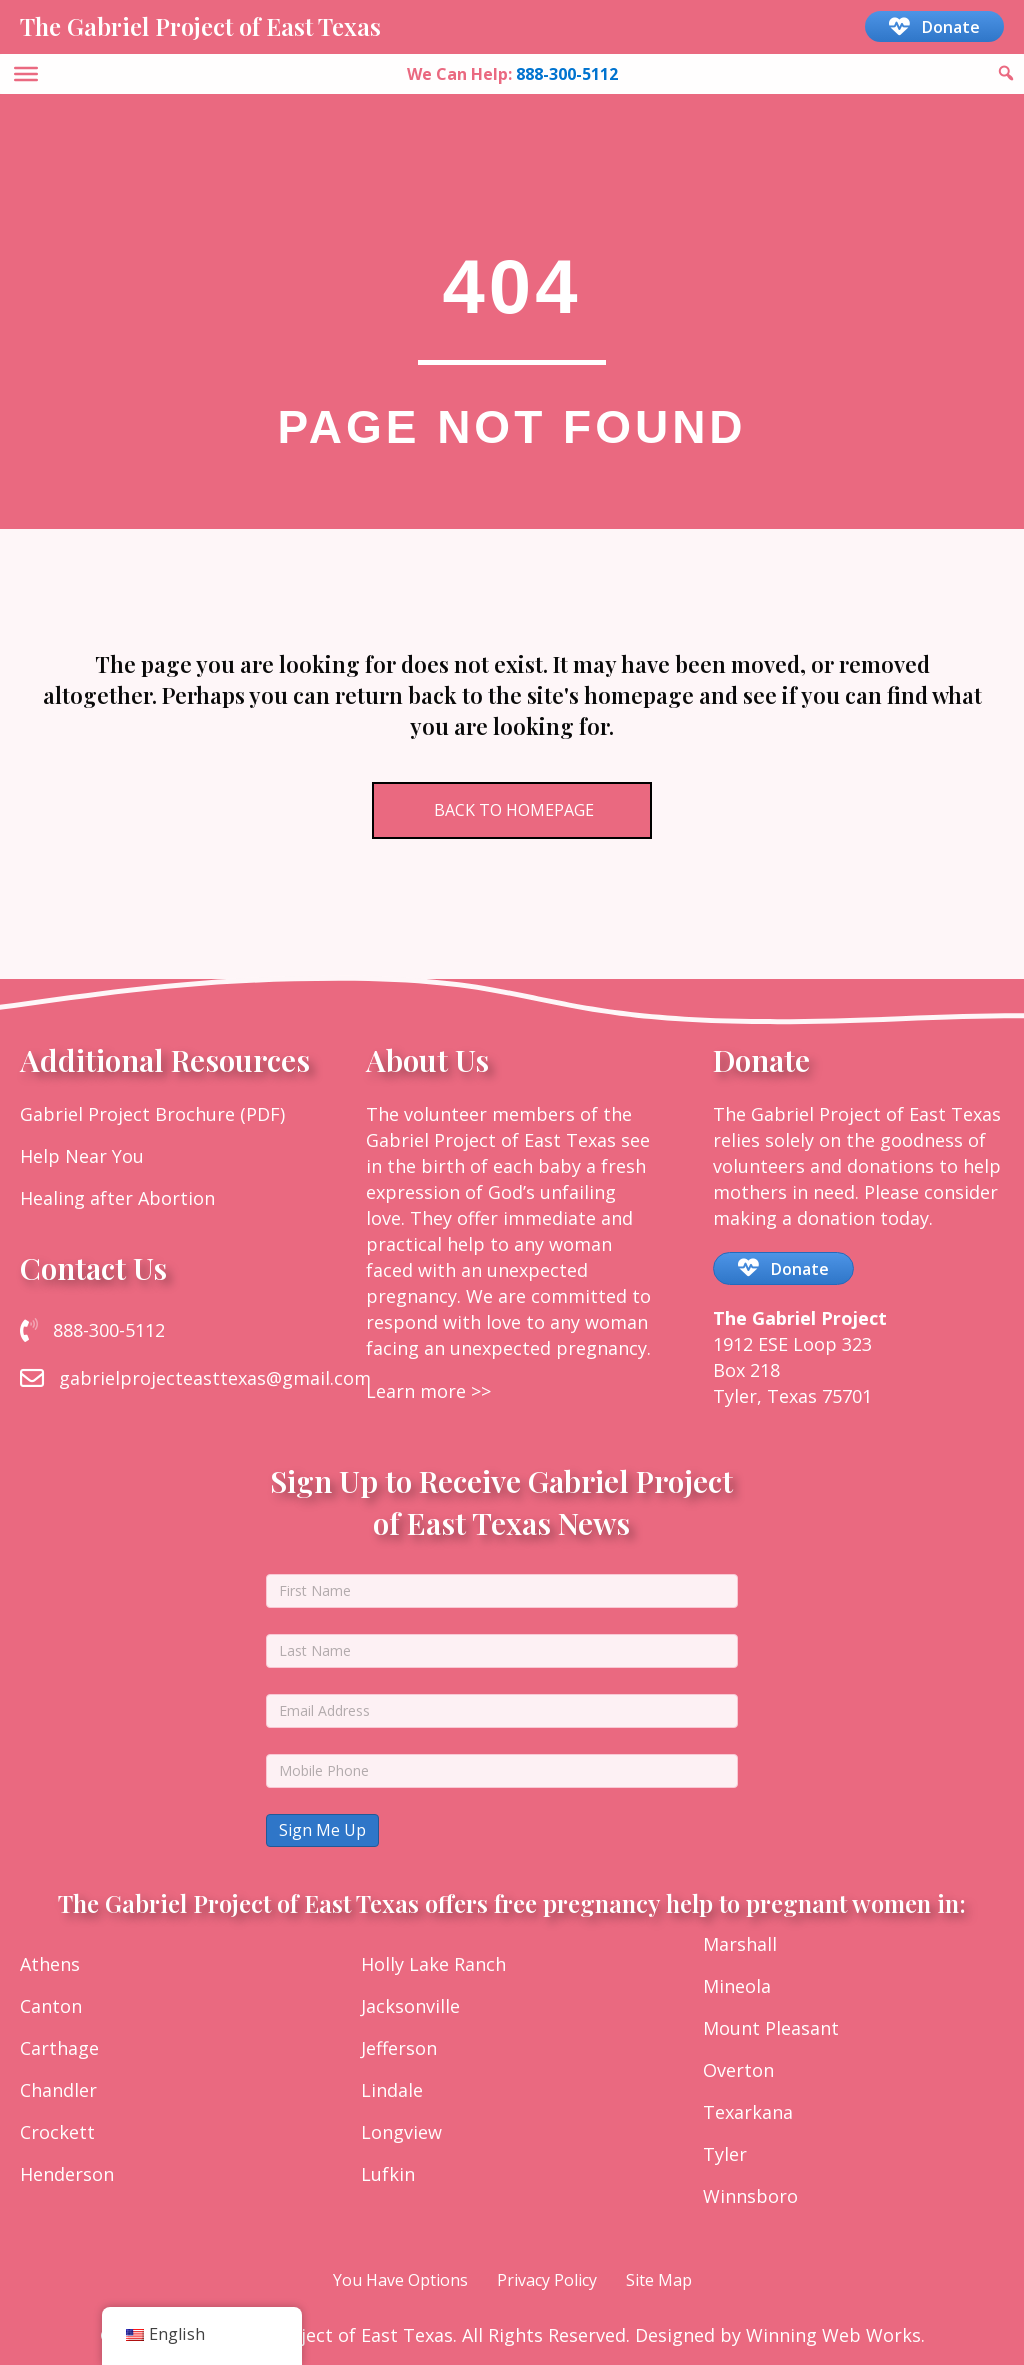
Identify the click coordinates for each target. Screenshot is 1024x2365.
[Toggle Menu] (26, 73)
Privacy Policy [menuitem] (547, 2280)
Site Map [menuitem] (659, 2280)
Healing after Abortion (117, 1198)
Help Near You (82, 1156)
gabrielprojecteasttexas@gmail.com (215, 1378)
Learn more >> (428, 1391)
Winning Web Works (833, 2335)
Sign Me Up (322, 1830)
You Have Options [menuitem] (400, 2280)
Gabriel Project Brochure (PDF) (152, 1114)
